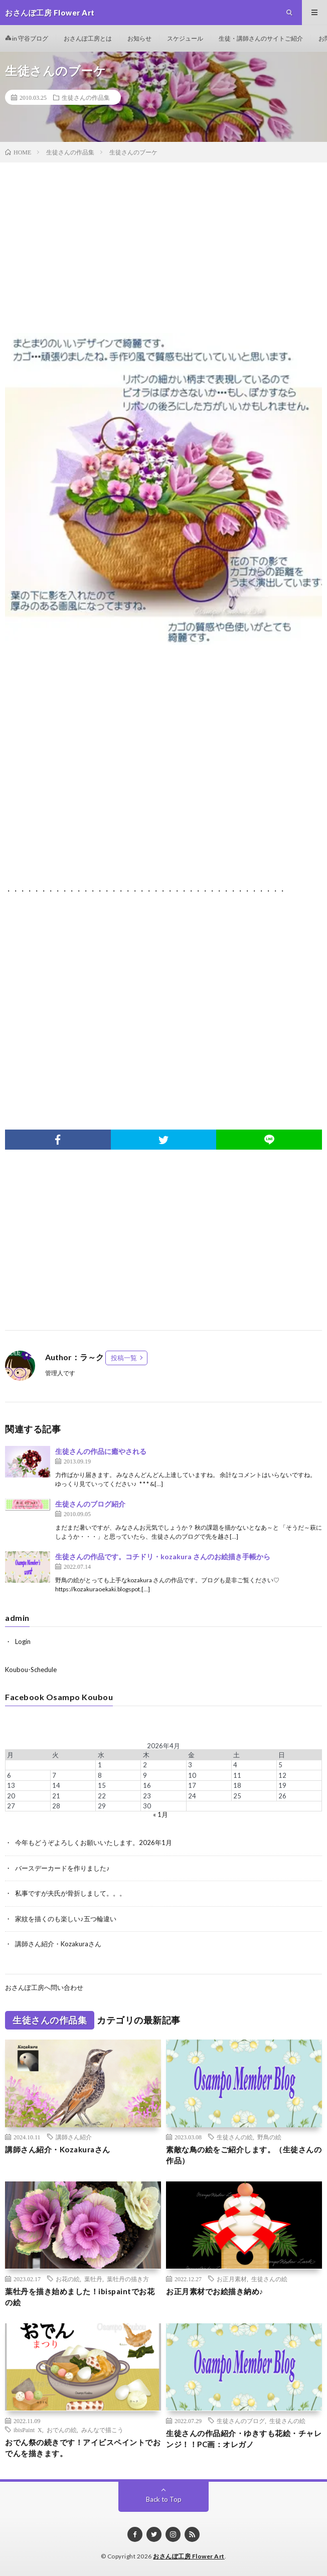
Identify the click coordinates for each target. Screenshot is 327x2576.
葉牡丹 (93, 2279)
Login (23, 1641)
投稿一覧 (124, 1358)
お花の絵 (68, 2279)
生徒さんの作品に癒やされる (100, 1451)
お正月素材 (232, 2279)
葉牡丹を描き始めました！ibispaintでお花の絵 (79, 2297)
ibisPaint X (28, 2430)
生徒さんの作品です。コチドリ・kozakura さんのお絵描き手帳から (162, 1556)
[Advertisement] (163, 252)
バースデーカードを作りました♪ (62, 1868)
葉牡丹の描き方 (128, 2279)
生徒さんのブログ (241, 2421)
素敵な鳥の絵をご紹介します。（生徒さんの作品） (243, 2155)
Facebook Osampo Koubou (59, 1697)
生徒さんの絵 (235, 2137)
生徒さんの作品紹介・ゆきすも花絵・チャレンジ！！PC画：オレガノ (243, 2439)
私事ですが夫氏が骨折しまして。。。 (70, 1893)
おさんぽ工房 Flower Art (189, 2556)
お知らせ (139, 38)
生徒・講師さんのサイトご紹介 (261, 38)
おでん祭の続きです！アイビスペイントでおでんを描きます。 (82, 2448)
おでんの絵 (62, 2430)
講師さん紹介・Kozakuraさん (58, 1944)
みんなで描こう (102, 2430)
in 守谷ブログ (26, 38)
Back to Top (164, 2499)
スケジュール (185, 38)
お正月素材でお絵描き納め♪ (214, 2291)
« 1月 (160, 1814)
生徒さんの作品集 (86, 97)
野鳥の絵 (269, 2137)
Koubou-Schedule (31, 1670)
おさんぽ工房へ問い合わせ (44, 1987)
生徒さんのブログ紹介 (90, 1504)
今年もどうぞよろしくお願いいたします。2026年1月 (93, 1842)
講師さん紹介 (74, 2137)
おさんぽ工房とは (88, 38)
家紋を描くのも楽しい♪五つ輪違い (65, 1919)
